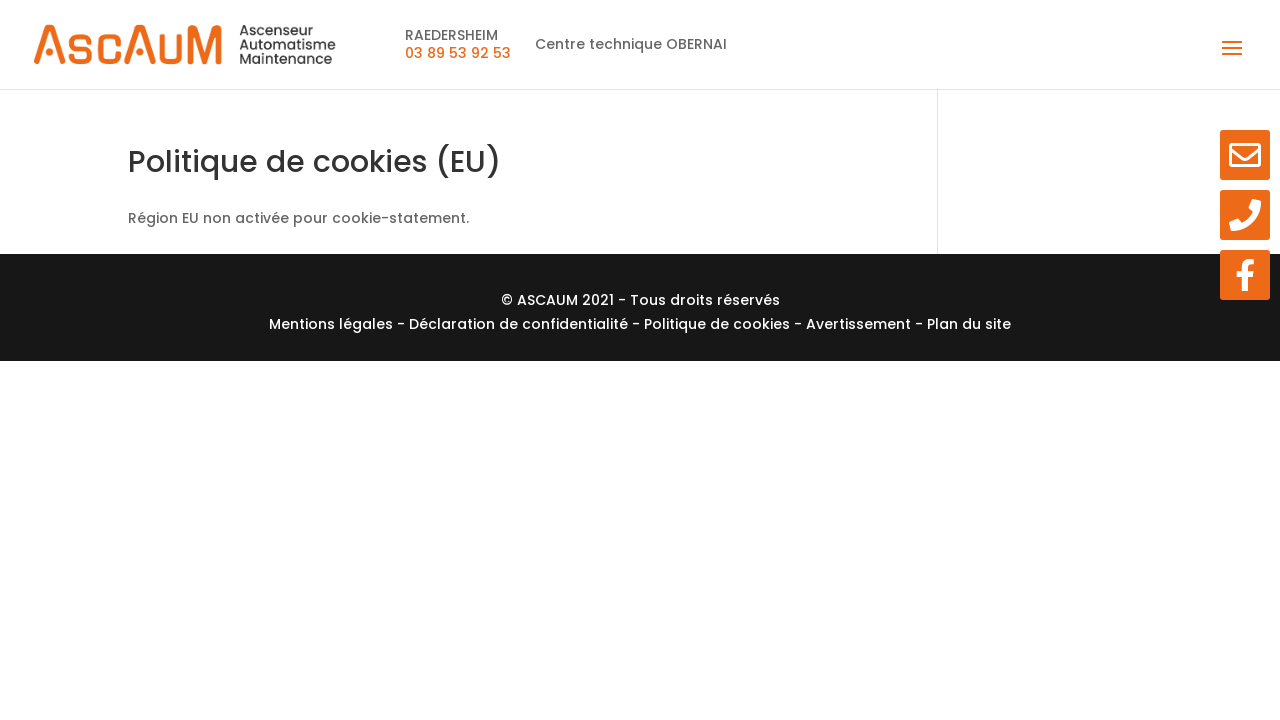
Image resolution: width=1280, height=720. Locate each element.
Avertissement (860, 324)
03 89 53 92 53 (458, 53)
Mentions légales (333, 324)
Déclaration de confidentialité (520, 324)
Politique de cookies (719, 324)
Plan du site (969, 324)
